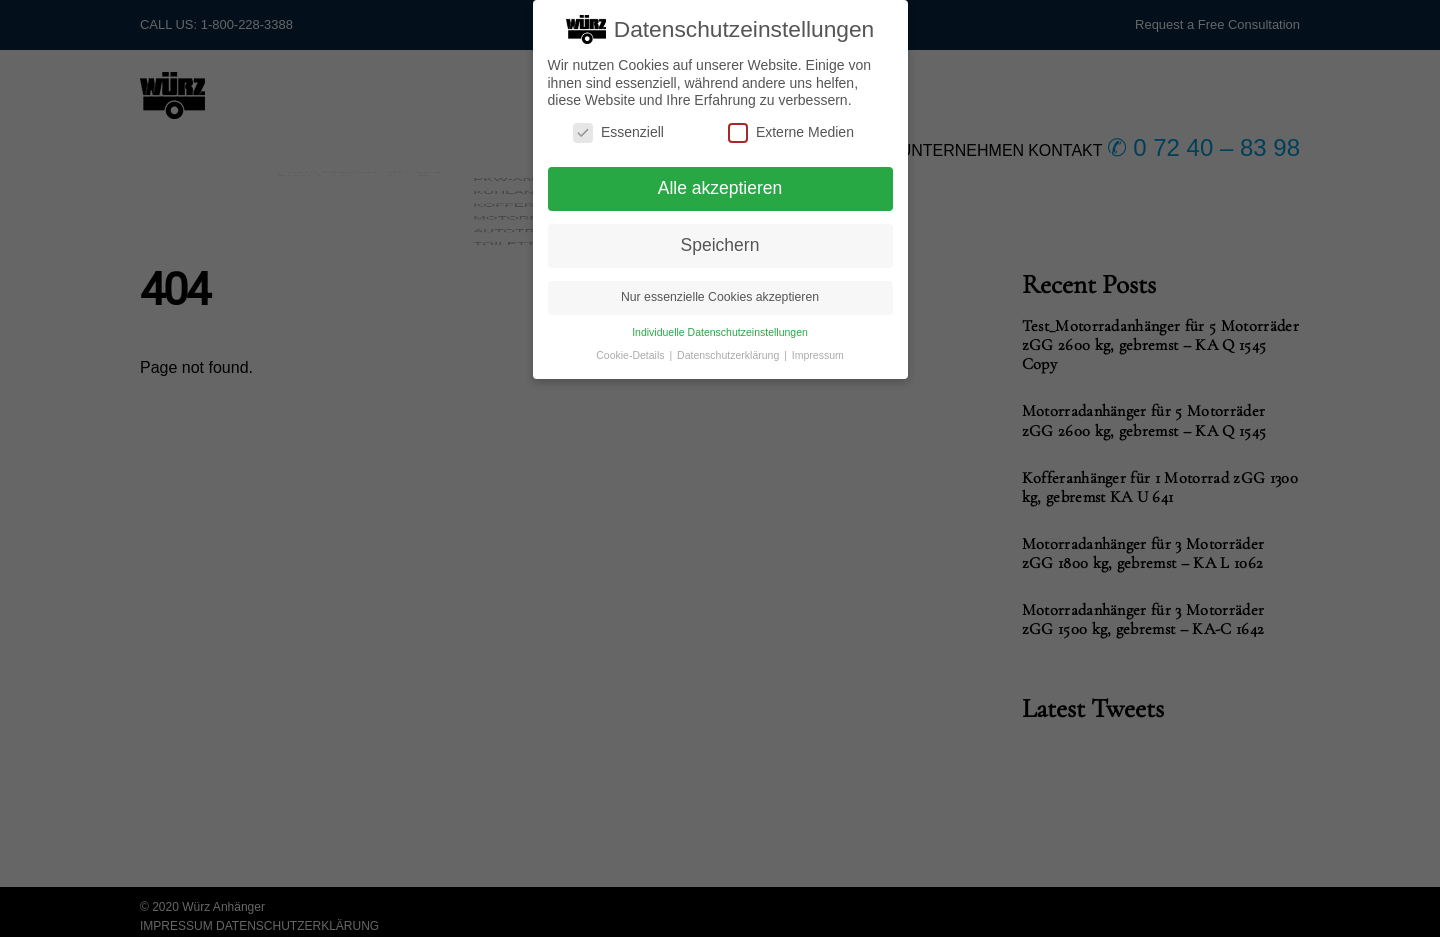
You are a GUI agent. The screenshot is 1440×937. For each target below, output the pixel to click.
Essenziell (618, 119)
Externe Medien (791, 119)
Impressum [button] (818, 342)
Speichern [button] (720, 232)
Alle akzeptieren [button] (720, 176)
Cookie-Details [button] (631, 342)
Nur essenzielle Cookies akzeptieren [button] (720, 284)
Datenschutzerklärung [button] (729, 342)
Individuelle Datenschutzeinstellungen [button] (720, 319)
